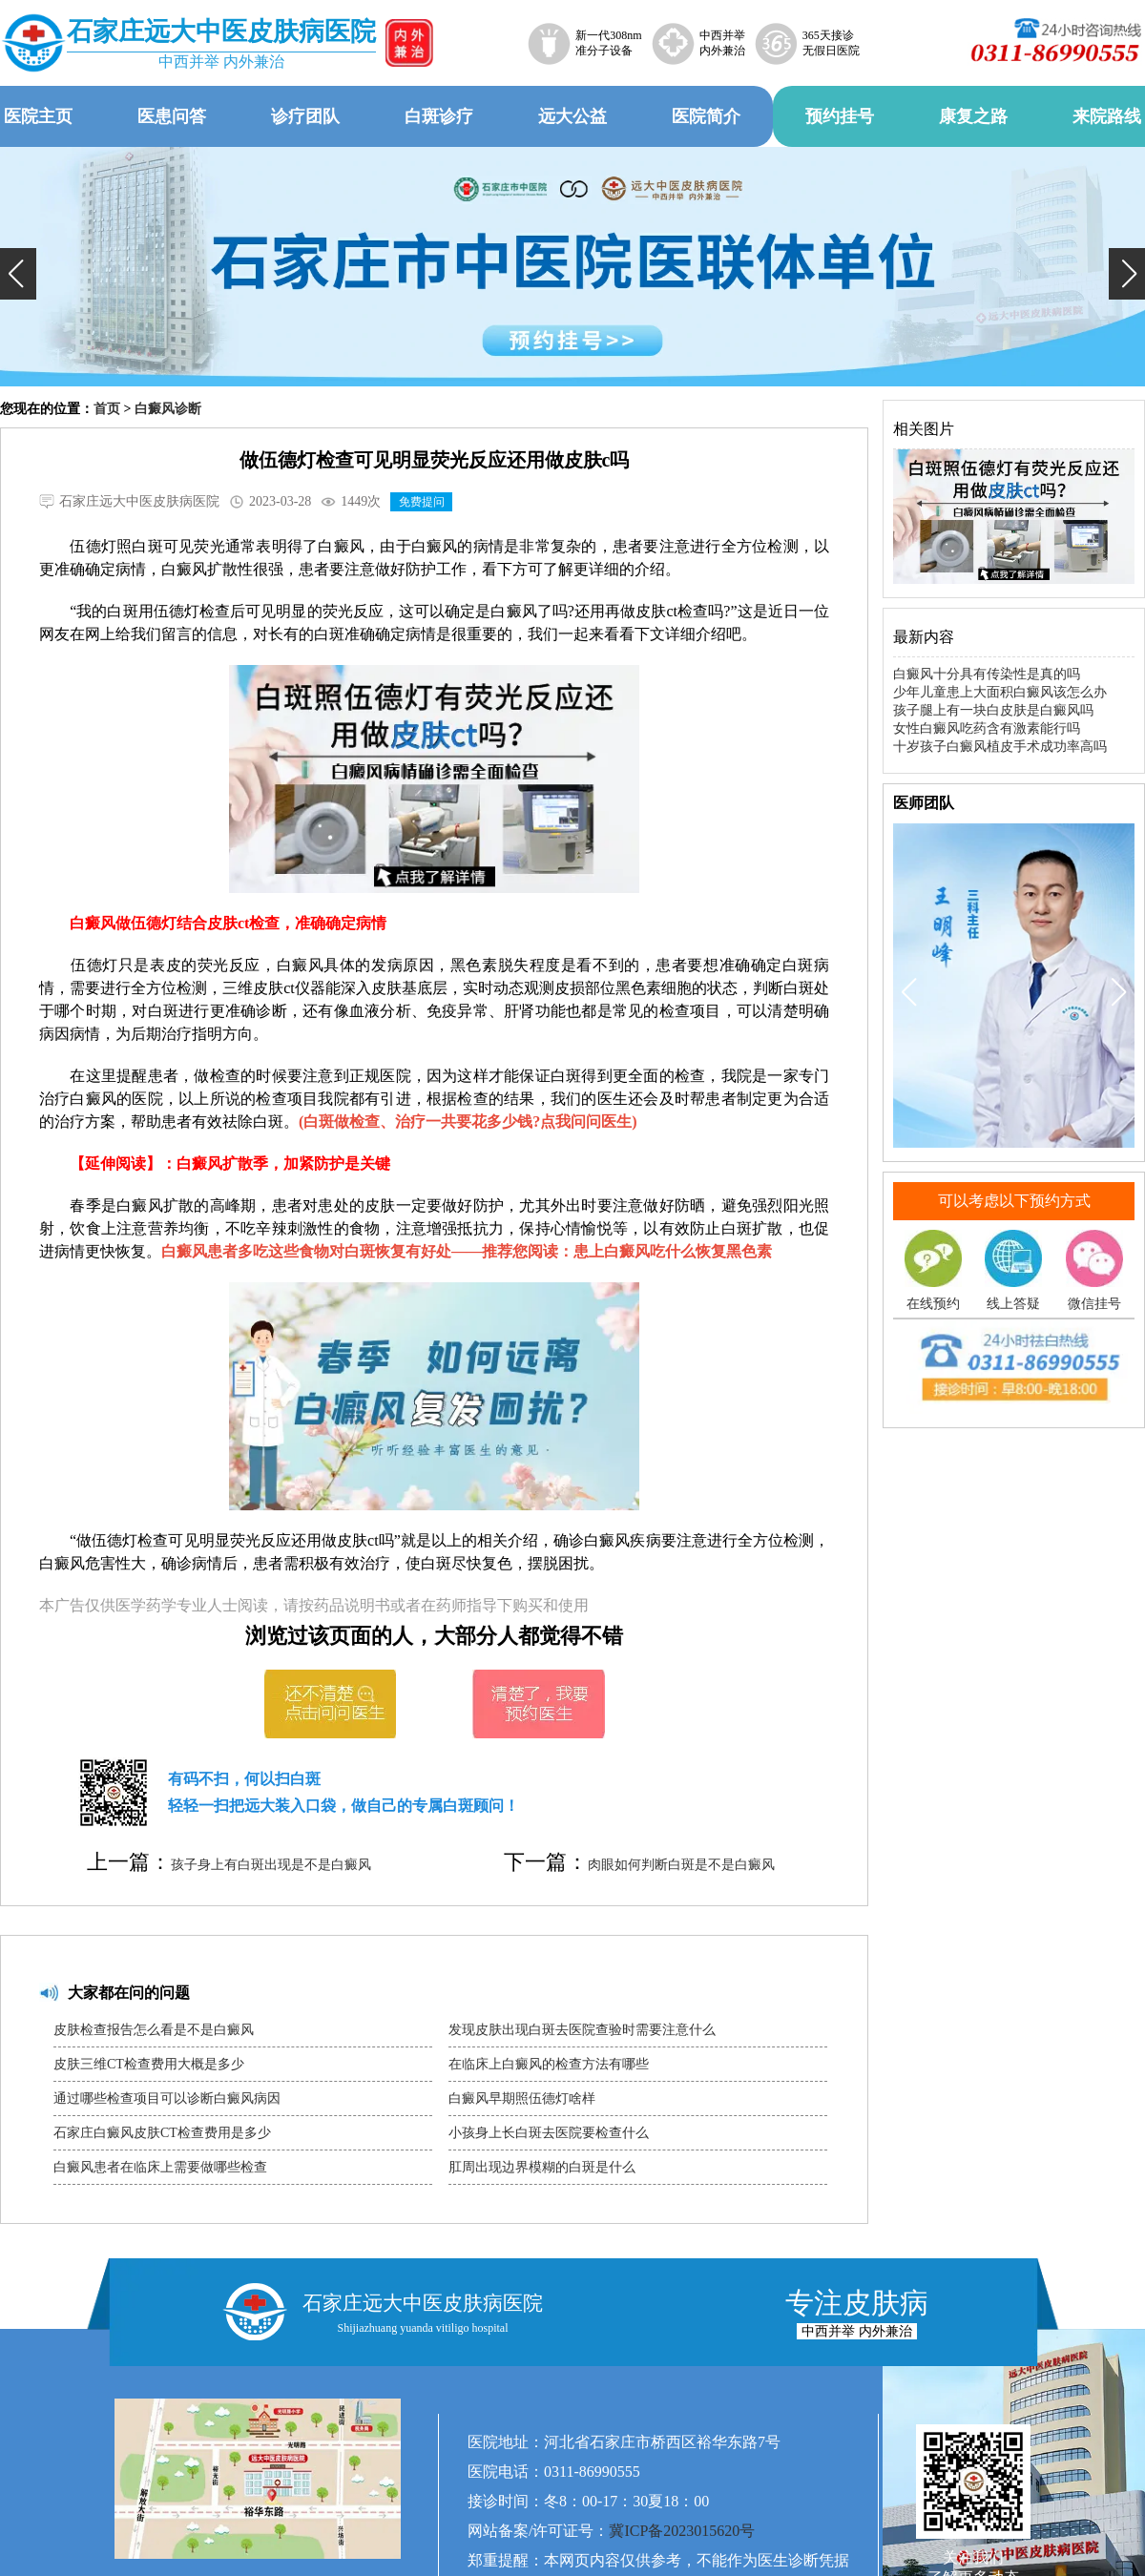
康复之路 (973, 116)
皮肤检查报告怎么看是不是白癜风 (153, 2030)
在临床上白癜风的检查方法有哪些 (548, 2064)
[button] (18, 274)
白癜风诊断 (168, 409)
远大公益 (572, 116)
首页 (107, 409)
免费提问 (422, 502)
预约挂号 (839, 116)
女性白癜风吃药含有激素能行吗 (986, 728)
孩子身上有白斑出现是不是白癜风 (271, 1865)
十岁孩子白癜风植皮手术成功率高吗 (1000, 746)
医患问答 (171, 116)
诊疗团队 (305, 116)
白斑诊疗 (439, 116)
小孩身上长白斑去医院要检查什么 (548, 2133)
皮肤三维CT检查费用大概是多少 (148, 2064)
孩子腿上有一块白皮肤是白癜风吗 (993, 710)
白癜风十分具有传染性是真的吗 (986, 674)
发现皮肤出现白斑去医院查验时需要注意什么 (582, 2030)
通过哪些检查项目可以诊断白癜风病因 (167, 2098)
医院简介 (706, 116)
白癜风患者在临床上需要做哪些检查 (160, 2167)
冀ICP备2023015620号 (682, 2531)
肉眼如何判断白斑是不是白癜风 (681, 1865)
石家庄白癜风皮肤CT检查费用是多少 (162, 2133)
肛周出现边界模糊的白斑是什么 (541, 2167)
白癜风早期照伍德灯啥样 (521, 2098)
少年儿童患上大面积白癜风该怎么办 (1000, 692)
